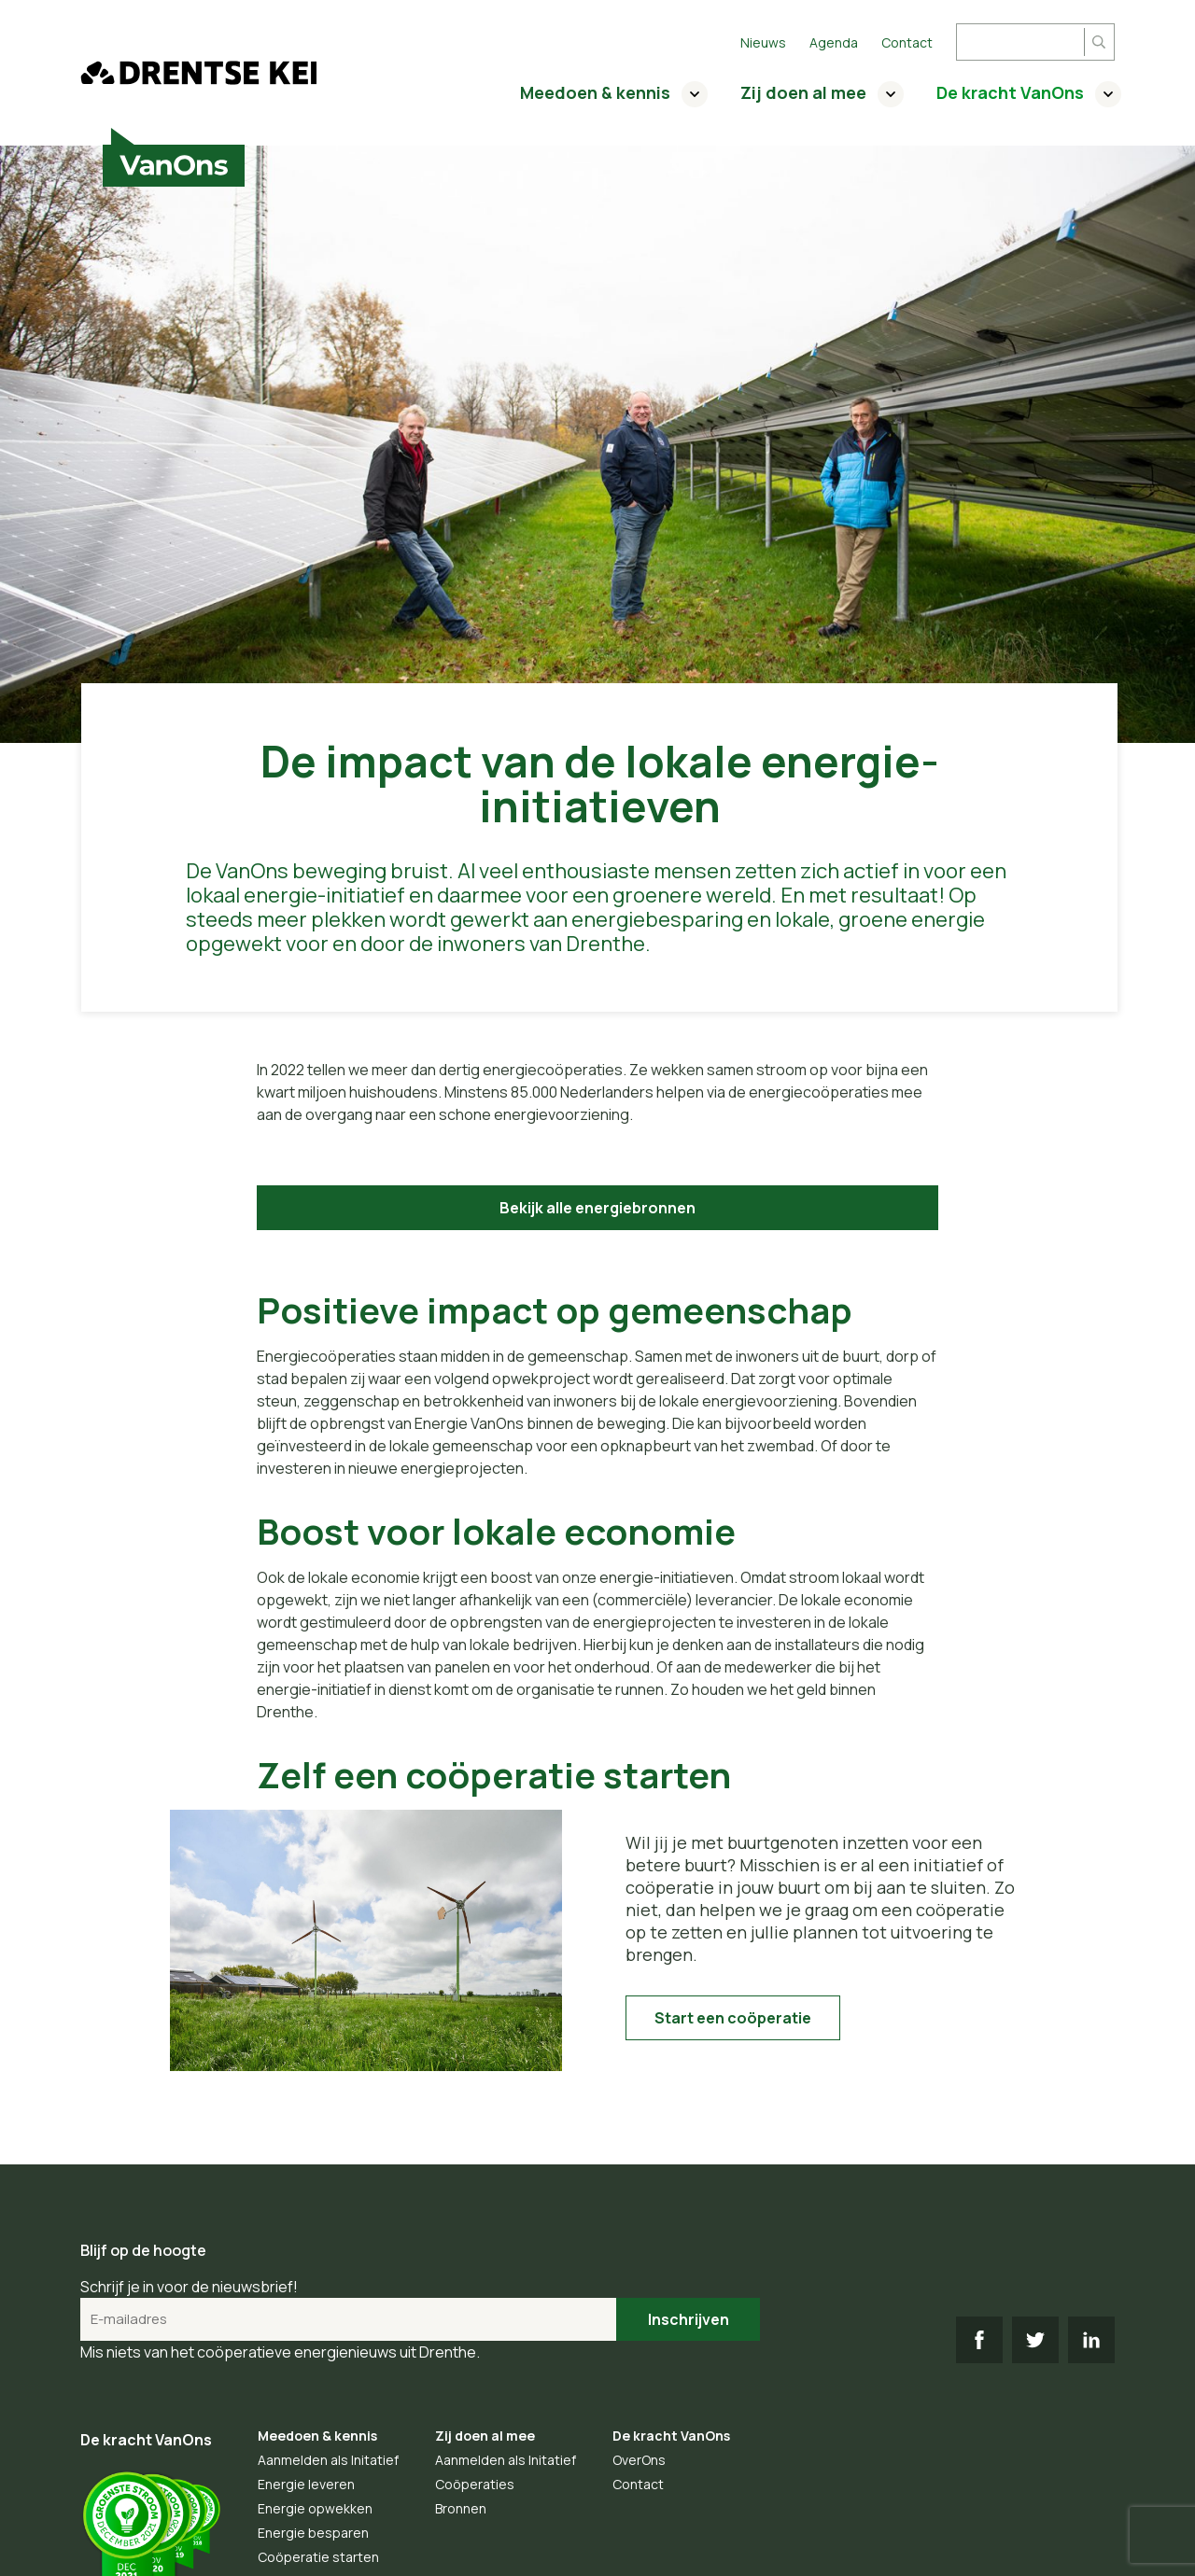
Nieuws (763, 42)
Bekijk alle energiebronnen (597, 1207)
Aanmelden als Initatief (328, 2460)
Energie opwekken (315, 2508)
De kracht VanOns (1010, 92)
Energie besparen (313, 2532)
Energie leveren (306, 2484)
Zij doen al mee (803, 92)
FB (979, 2340)
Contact (907, 42)
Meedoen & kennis (595, 92)
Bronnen (460, 2508)
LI (1091, 2340)
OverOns (639, 2460)
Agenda (833, 42)
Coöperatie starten (318, 2557)
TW (1035, 2340)
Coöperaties (474, 2484)
